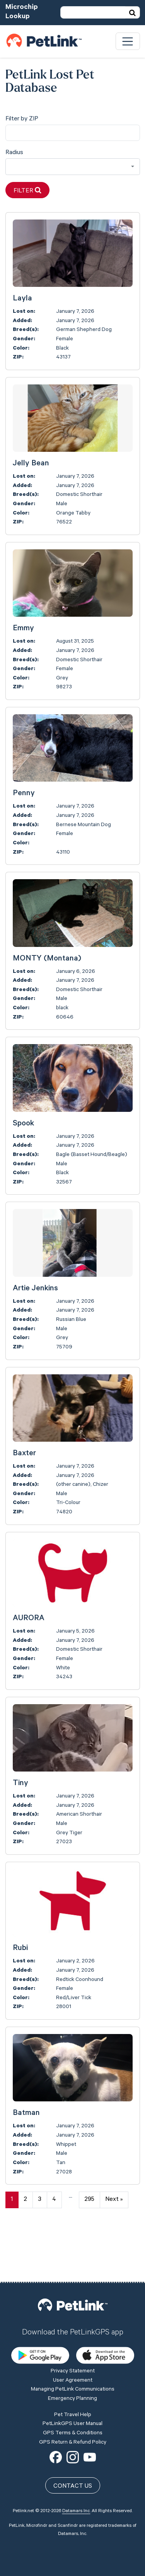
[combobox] (72, 166)
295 (89, 2199)
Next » (114, 2199)
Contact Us (72, 2431)
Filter (27, 191)
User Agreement (72, 2325)
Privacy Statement (73, 2317)
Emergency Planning (72, 2344)
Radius (14, 152)
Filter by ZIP (21, 119)
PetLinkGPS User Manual (72, 2369)
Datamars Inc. (76, 2456)
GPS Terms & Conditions (72, 2378)
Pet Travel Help (72, 2360)
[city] (72, 133)
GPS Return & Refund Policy (72, 2387)
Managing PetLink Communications (72, 2335)
